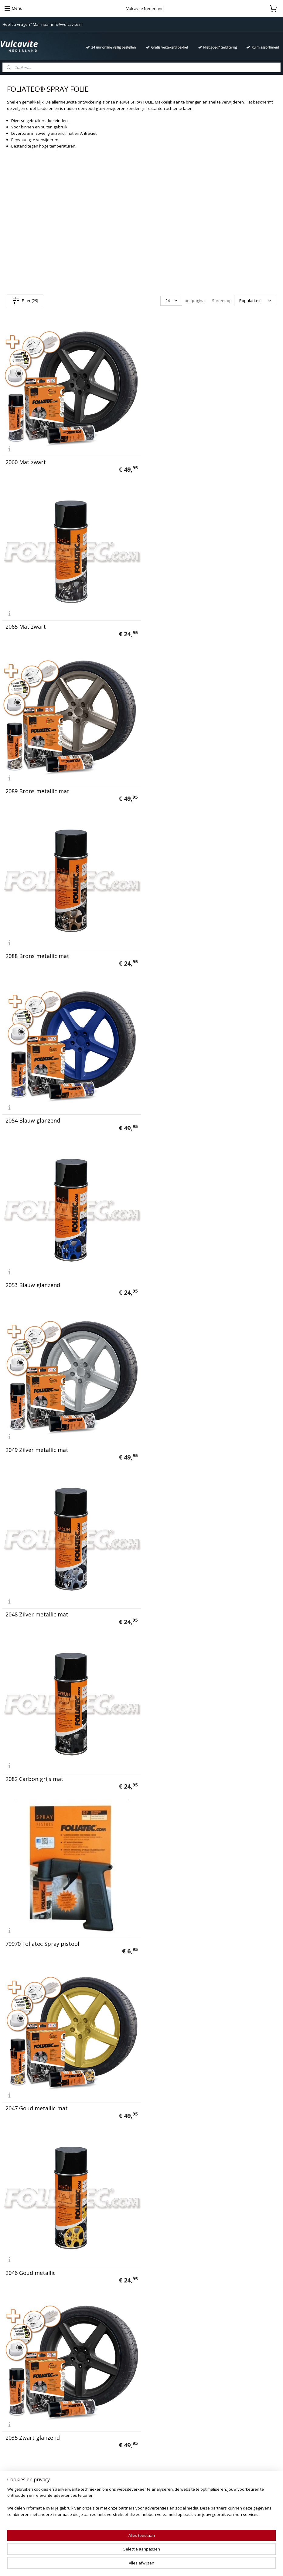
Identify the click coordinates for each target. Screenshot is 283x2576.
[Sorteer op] (255, 300)
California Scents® (115, 2422)
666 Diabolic (109, 2409)
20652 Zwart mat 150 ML (179, 2249)
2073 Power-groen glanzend (183, 2087)
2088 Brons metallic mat (179, 622)
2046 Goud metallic (172, 1273)
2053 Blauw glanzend (174, 785)
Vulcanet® (107, 2402)
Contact (10, 2402)
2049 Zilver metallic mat (36, 948)
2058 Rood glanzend (173, 1924)
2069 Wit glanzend (171, 1599)
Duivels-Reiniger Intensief (122, 2463)
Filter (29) (25, 300)
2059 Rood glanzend (31, 1924)
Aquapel (105, 2456)
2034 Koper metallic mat (37, 2249)
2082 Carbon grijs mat (34, 1110)
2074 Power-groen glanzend (41, 2087)
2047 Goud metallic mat (36, 1273)
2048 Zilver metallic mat (178, 948)
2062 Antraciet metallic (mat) (43, 1761)
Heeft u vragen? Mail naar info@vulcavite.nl (42, 24)
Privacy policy (15, 2409)
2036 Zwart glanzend (174, 1436)
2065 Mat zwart (167, 460)
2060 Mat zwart (25, 460)
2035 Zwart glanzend (32, 1436)
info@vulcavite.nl (218, 2429)
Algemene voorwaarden (25, 2415)
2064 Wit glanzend (29, 1599)
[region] (101, 2553)
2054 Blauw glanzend (32, 785)
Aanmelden (18, 2507)
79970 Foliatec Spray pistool (184, 1110)
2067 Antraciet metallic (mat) (185, 1761)
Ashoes (119, 2449)
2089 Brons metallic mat (37, 622)
